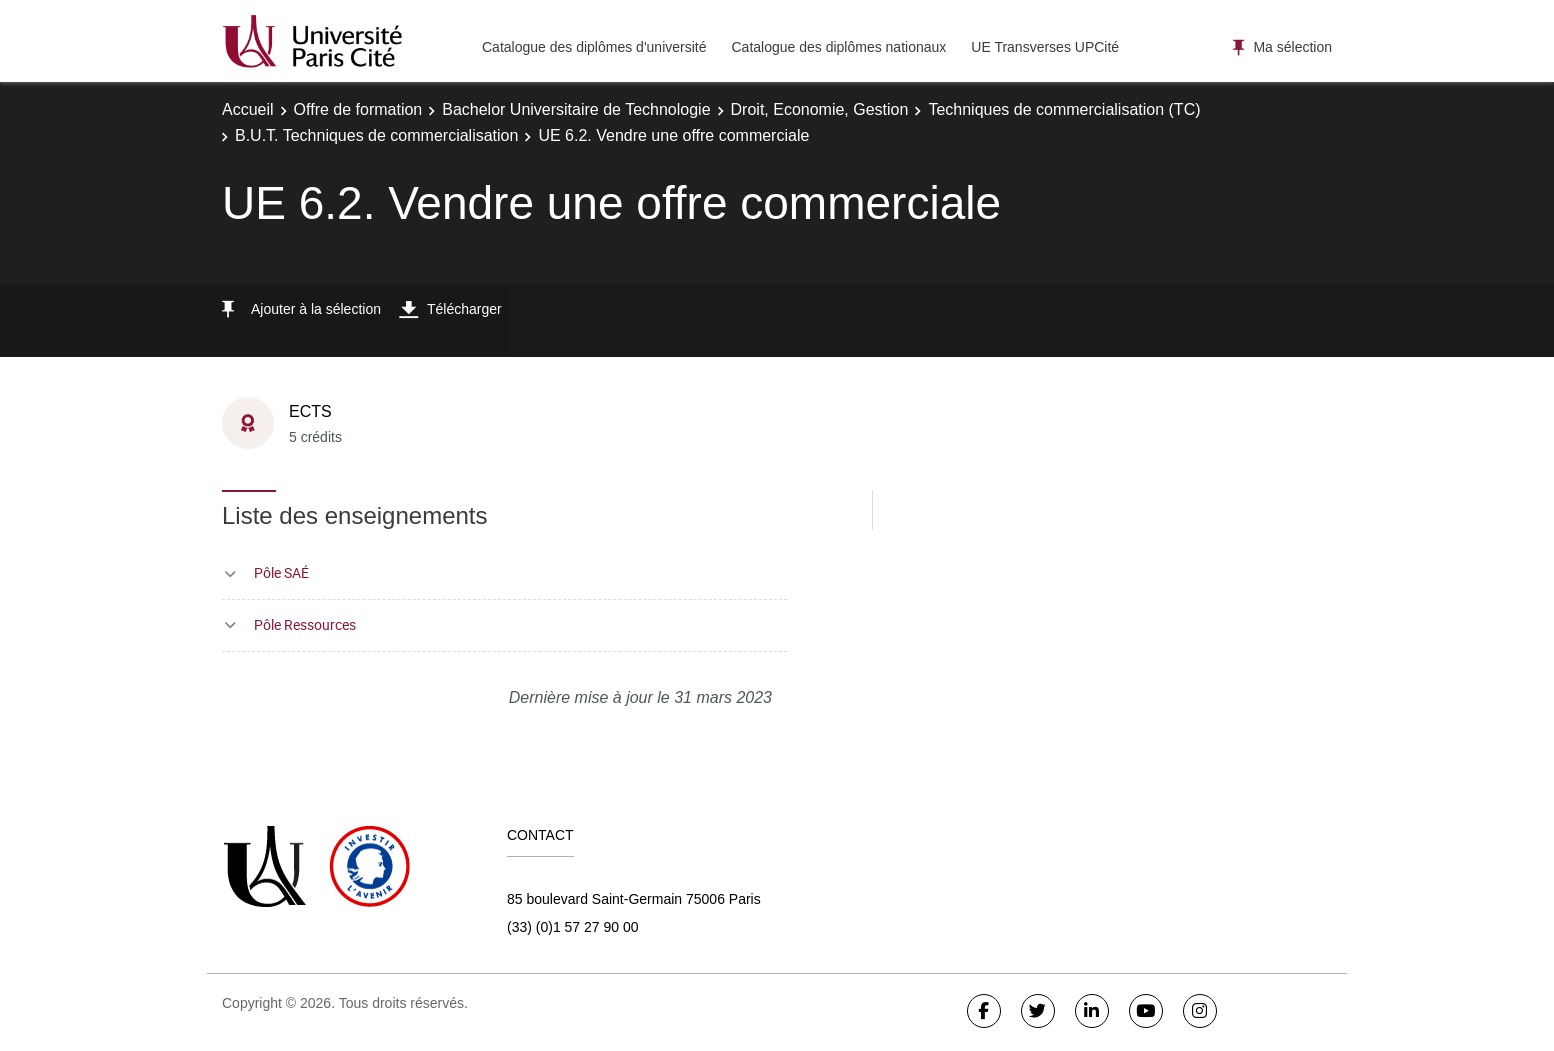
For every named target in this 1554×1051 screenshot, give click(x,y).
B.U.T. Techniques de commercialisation (376, 135)
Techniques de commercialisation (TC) (1064, 109)
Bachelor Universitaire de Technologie (576, 109)
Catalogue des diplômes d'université (594, 47)
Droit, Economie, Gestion (820, 109)
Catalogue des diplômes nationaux (838, 47)
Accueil (248, 109)
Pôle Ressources (305, 624)
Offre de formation (358, 109)
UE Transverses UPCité (1045, 47)
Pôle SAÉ (281, 572)
